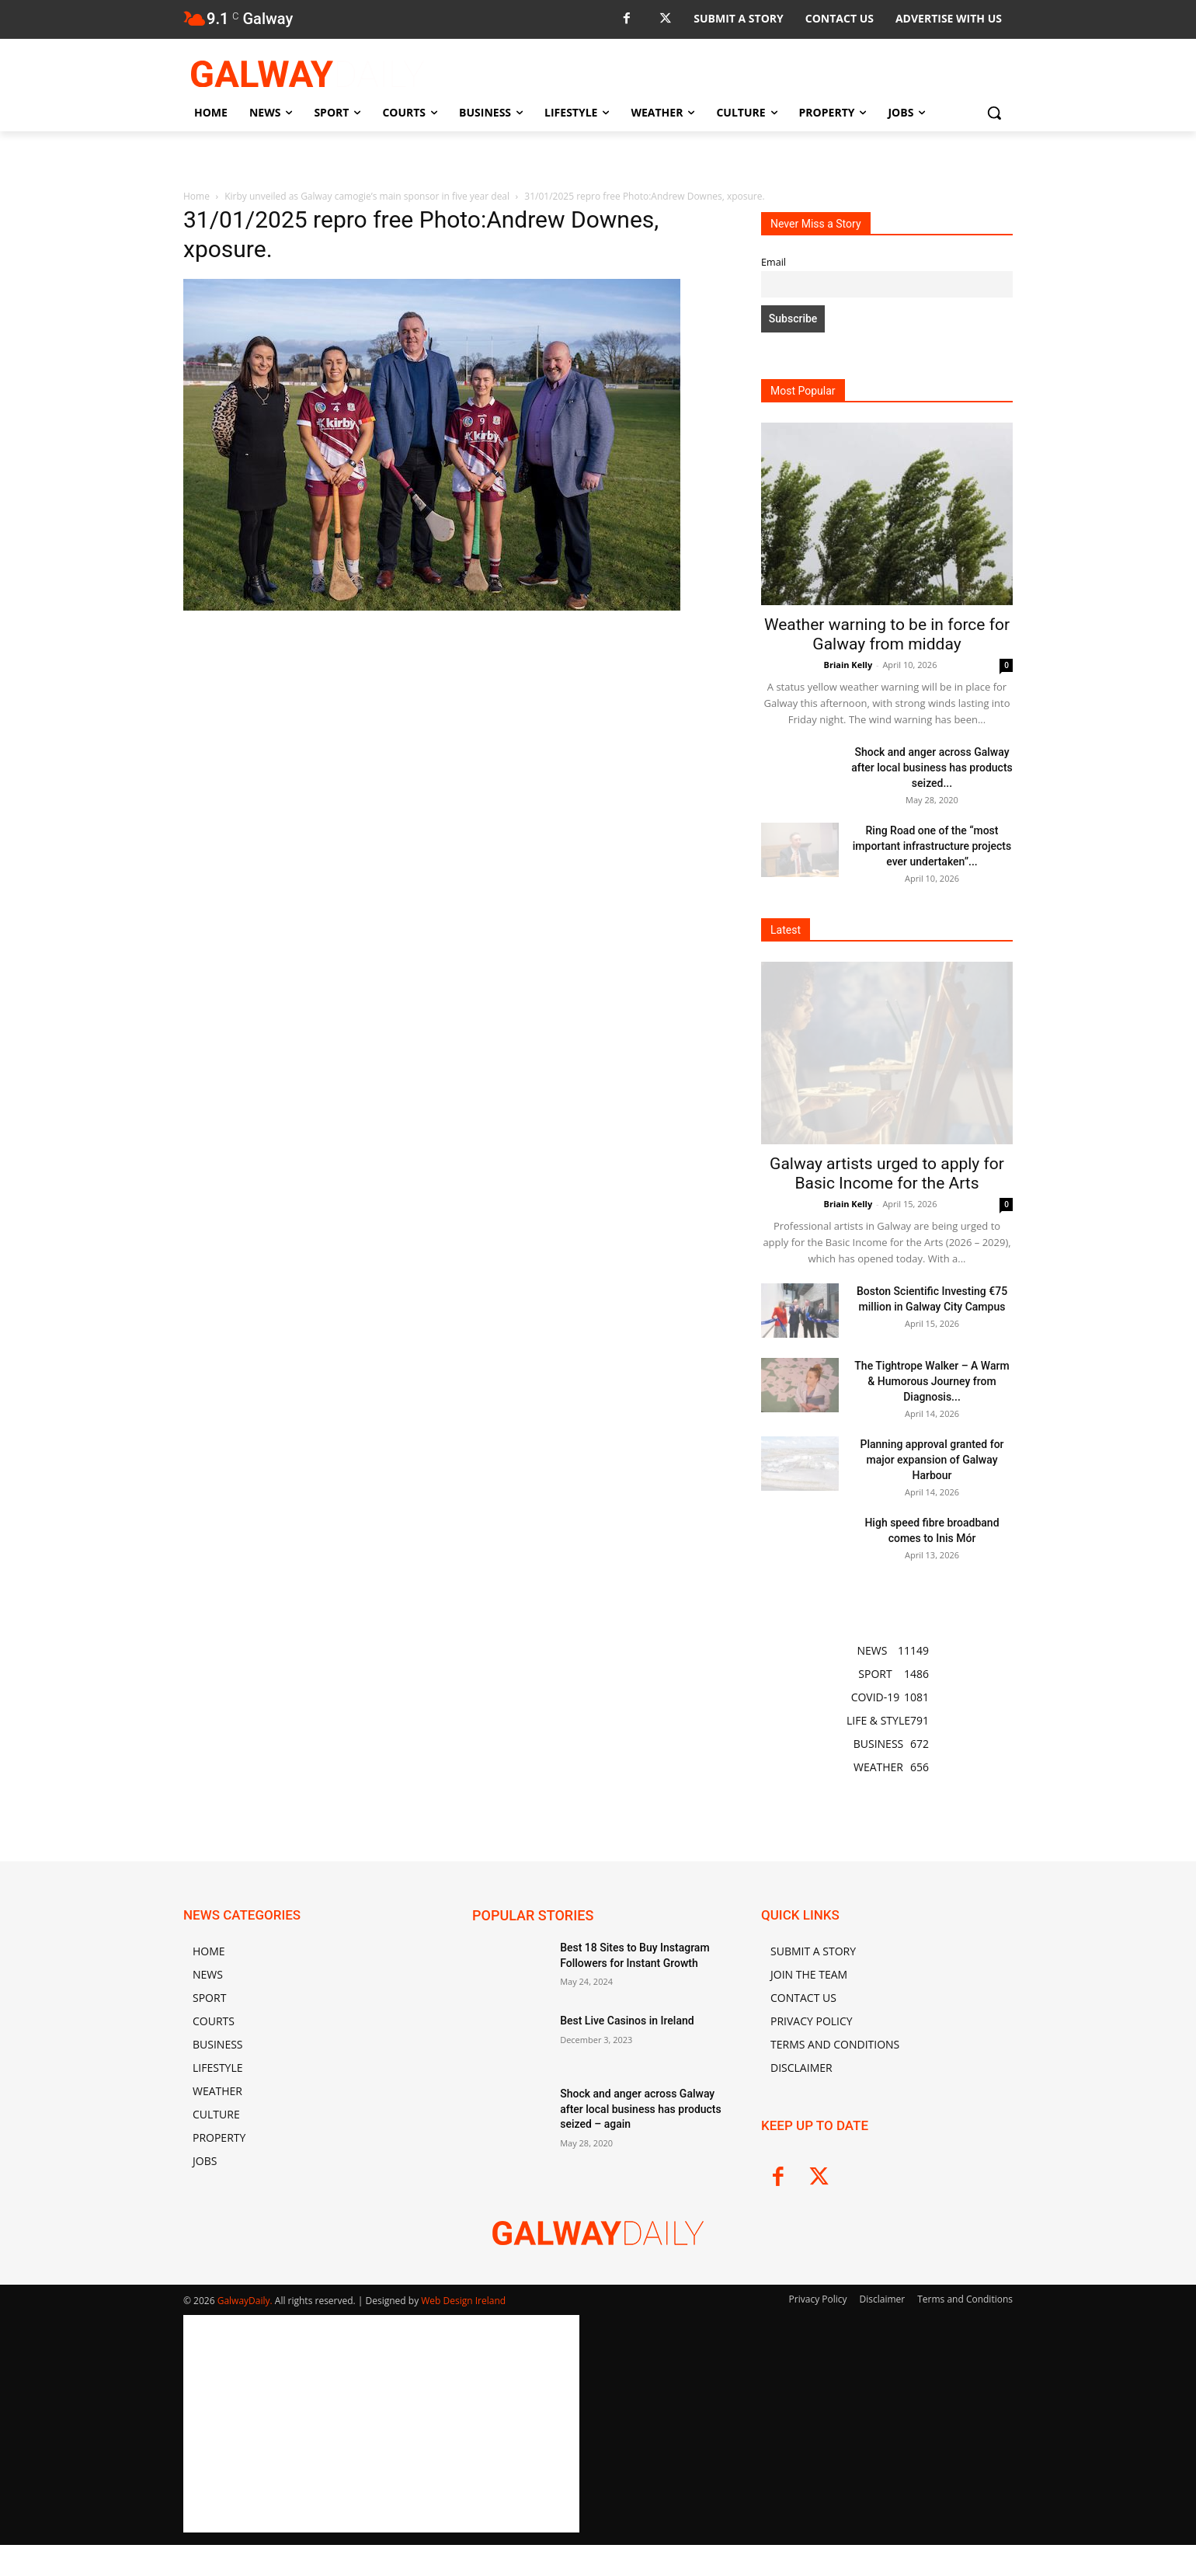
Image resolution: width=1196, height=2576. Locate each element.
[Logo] (307, 74)
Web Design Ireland (463, 2300)
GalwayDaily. (246, 2300)
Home (196, 196)
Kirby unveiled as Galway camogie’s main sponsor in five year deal (366, 196)
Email (773, 262)
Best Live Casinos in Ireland (627, 2020)
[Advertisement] (453, 730)
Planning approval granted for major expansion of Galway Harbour (931, 1459)
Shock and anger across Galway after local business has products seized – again (640, 2108)
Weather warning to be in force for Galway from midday (887, 634)
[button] (994, 112)
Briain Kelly (848, 664)
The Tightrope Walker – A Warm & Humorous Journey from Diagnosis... (931, 1381)
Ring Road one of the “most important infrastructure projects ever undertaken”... (932, 846)
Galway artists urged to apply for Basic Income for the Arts (887, 1173)
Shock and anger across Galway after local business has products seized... (932, 767)
